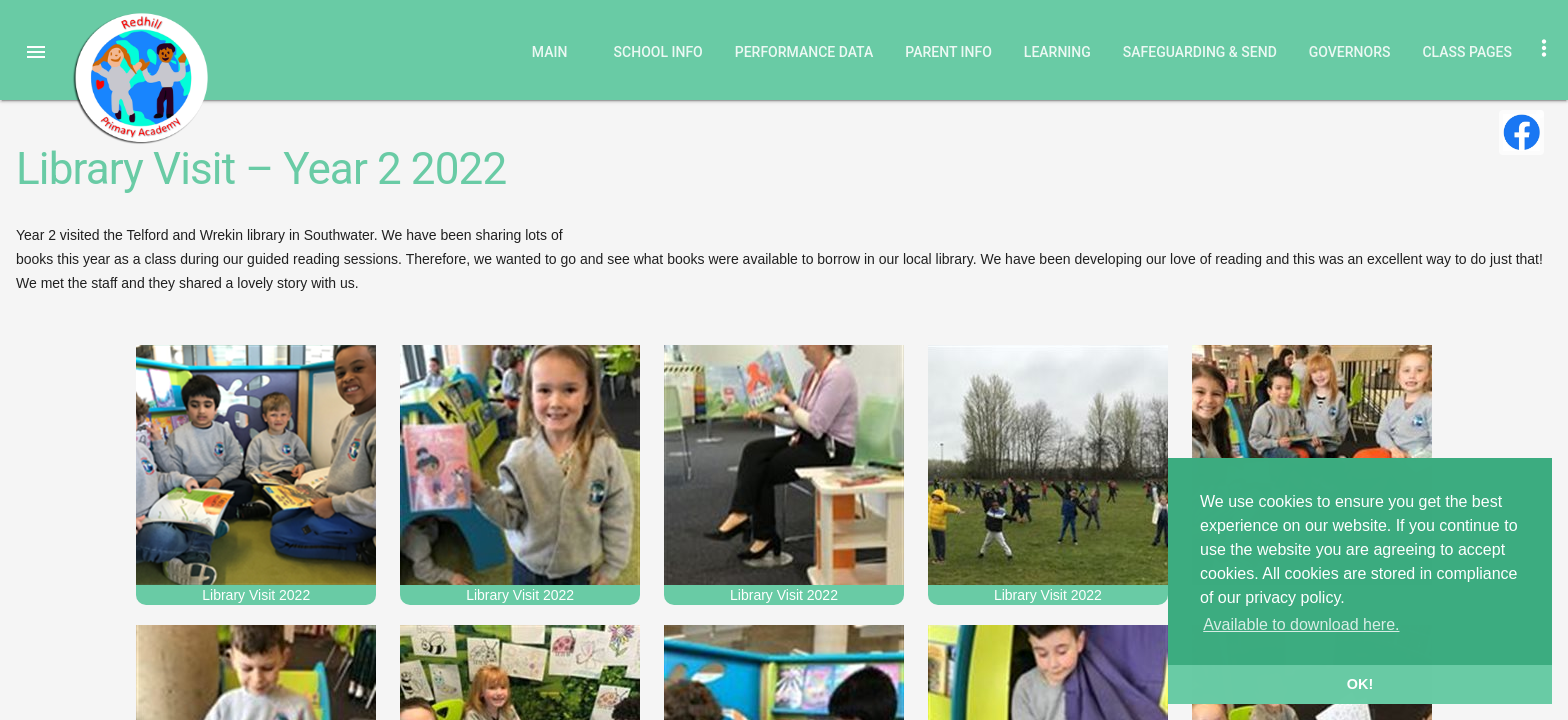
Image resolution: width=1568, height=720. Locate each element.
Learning (1057, 52)
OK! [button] (1360, 684)
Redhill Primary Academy (140, 78)
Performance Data (804, 52)
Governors (1350, 52)
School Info (658, 52)
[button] (36, 52)
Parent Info (948, 52)
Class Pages (1467, 52)
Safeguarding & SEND (1200, 52)
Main (550, 52)
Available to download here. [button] (1301, 624)
